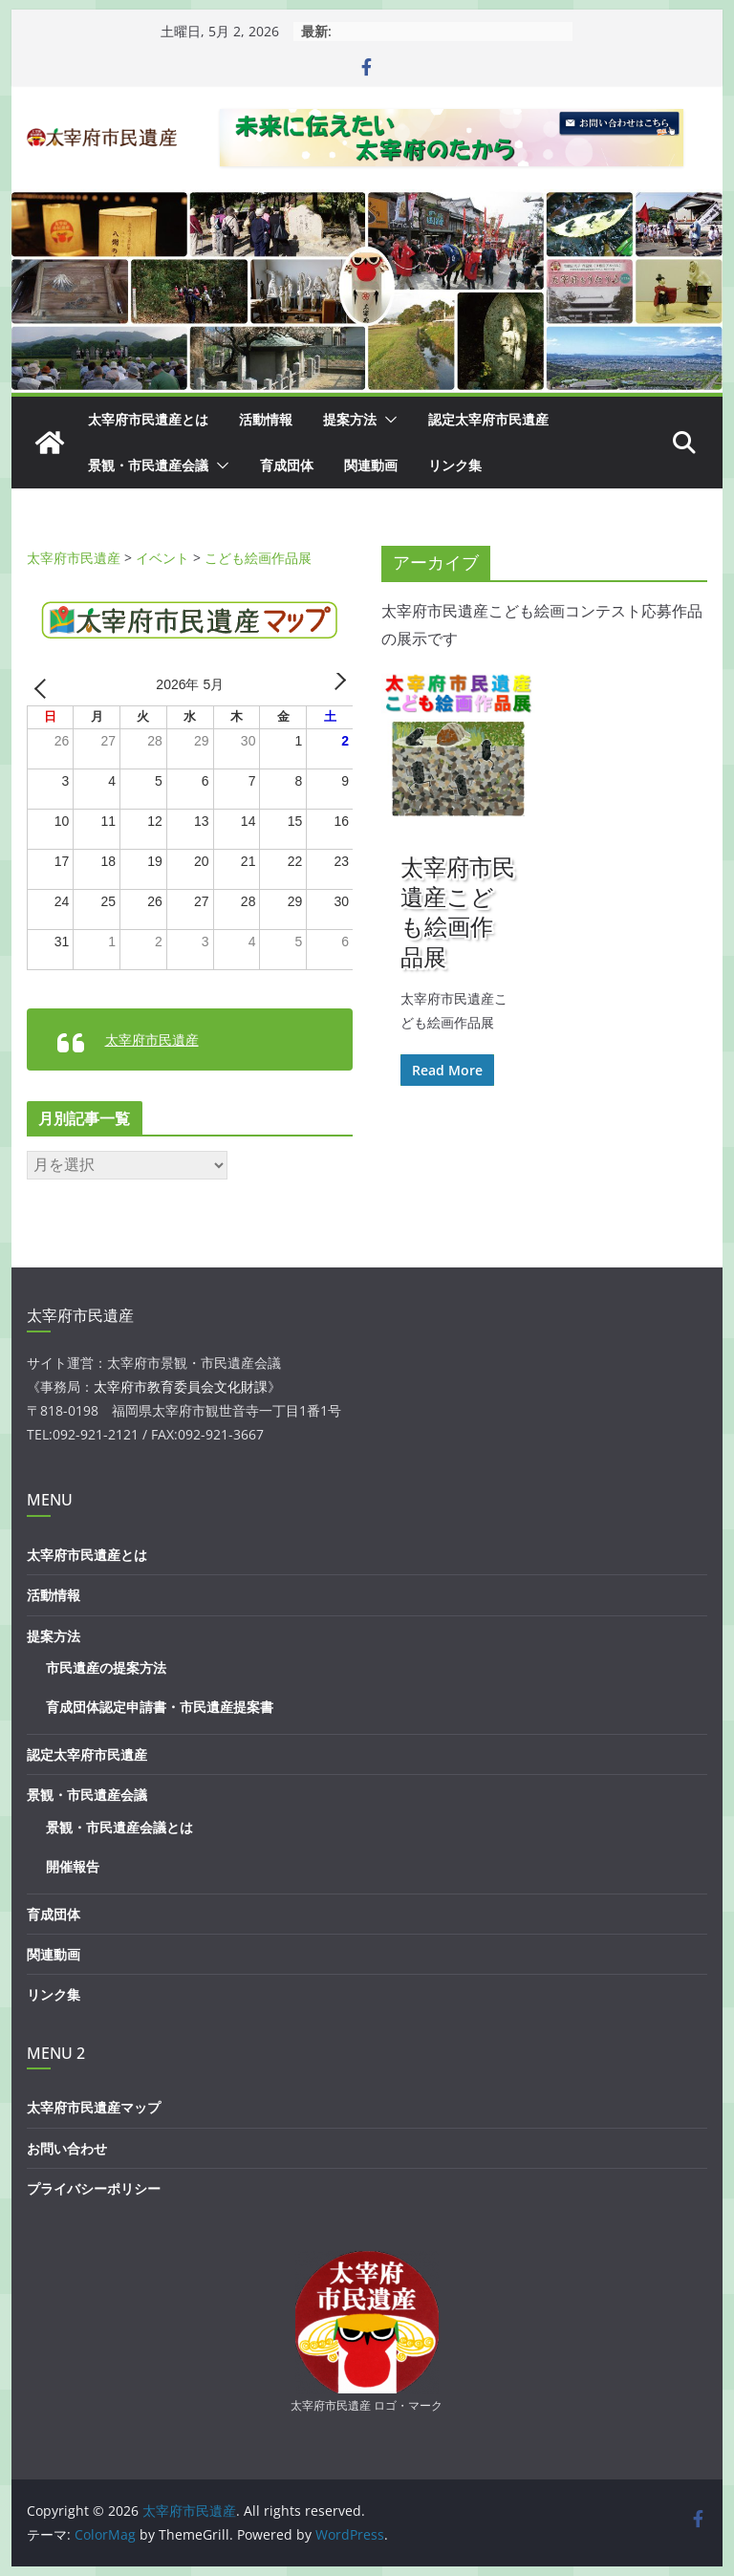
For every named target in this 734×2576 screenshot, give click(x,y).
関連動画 (371, 465)
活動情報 (265, 419)
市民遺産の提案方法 (106, 1667)
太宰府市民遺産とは (148, 419)
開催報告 (72, 1866)
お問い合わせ (67, 2148)
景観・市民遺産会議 (148, 465)
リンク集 (455, 465)
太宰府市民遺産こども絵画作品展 (457, 911)
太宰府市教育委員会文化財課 (181, 1386)
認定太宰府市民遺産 (488, 419)
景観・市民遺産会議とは (119, 1827)
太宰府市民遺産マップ (94, 2107)
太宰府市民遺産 (152, 1039)
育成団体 (286, 465)
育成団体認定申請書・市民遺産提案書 (159, 1707)
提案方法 (350, 419)
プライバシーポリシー (94, 2188)
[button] (387, 419)
